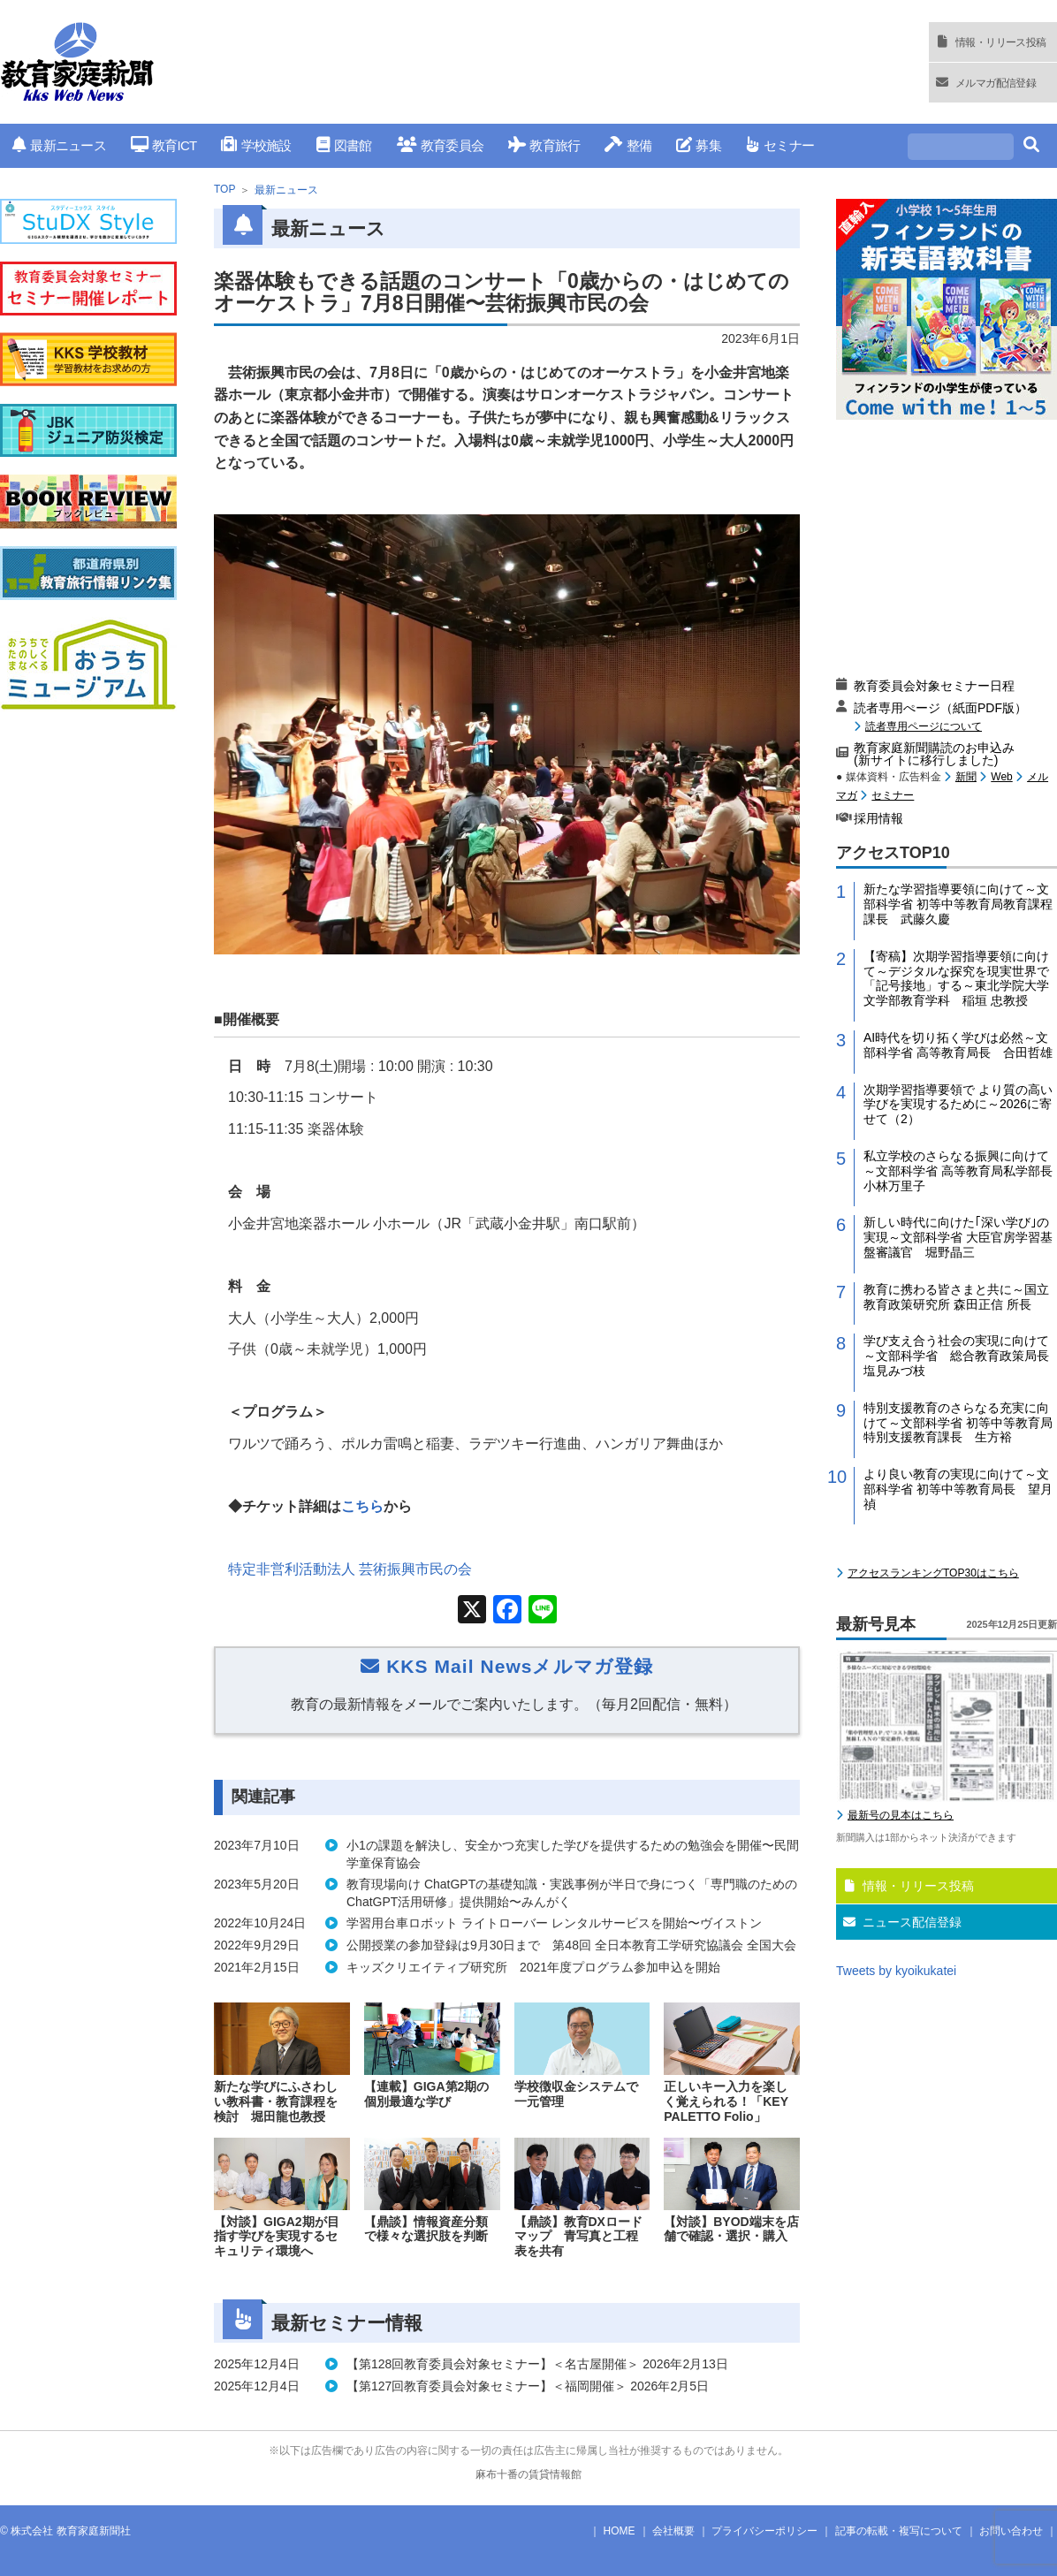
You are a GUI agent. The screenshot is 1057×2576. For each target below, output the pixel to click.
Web (1001, 777)
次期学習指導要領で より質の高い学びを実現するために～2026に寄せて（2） (958, 1105)
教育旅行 (544, 145)
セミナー (780, 145)
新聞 (966, 777)
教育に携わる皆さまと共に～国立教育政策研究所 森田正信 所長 (956, 1296)
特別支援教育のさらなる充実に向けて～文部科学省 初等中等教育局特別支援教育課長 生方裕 (958, 1423)
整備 (628, 145)
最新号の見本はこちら (901, 1815)
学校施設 (256, 145)
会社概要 (673, 2531)
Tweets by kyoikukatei (896, 1971)
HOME (619, 2531)
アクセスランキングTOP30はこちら (933, 1573)
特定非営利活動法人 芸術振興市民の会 (350, 1569)
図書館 (344, 145)
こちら (362, 1506)
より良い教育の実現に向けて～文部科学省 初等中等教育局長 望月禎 (958, 1489)
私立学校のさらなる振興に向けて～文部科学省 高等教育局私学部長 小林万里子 (960, 1171)
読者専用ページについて (923, 726)
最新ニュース (59, 145)
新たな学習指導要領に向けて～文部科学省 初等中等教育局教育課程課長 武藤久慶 (958, 904)
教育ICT (164, 145)
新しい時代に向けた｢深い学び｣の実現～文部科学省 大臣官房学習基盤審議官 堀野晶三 (958, 1237)
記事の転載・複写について (898, 2531)
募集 (698, 145)
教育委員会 (440, 145)
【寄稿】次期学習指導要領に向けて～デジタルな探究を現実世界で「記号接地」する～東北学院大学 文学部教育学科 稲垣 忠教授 (960, 978)
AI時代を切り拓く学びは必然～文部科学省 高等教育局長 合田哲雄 (958, 1045)
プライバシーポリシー (764, 2531)
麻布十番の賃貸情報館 (528, 2474)
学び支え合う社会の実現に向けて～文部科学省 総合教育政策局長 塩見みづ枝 (960, 1356)
